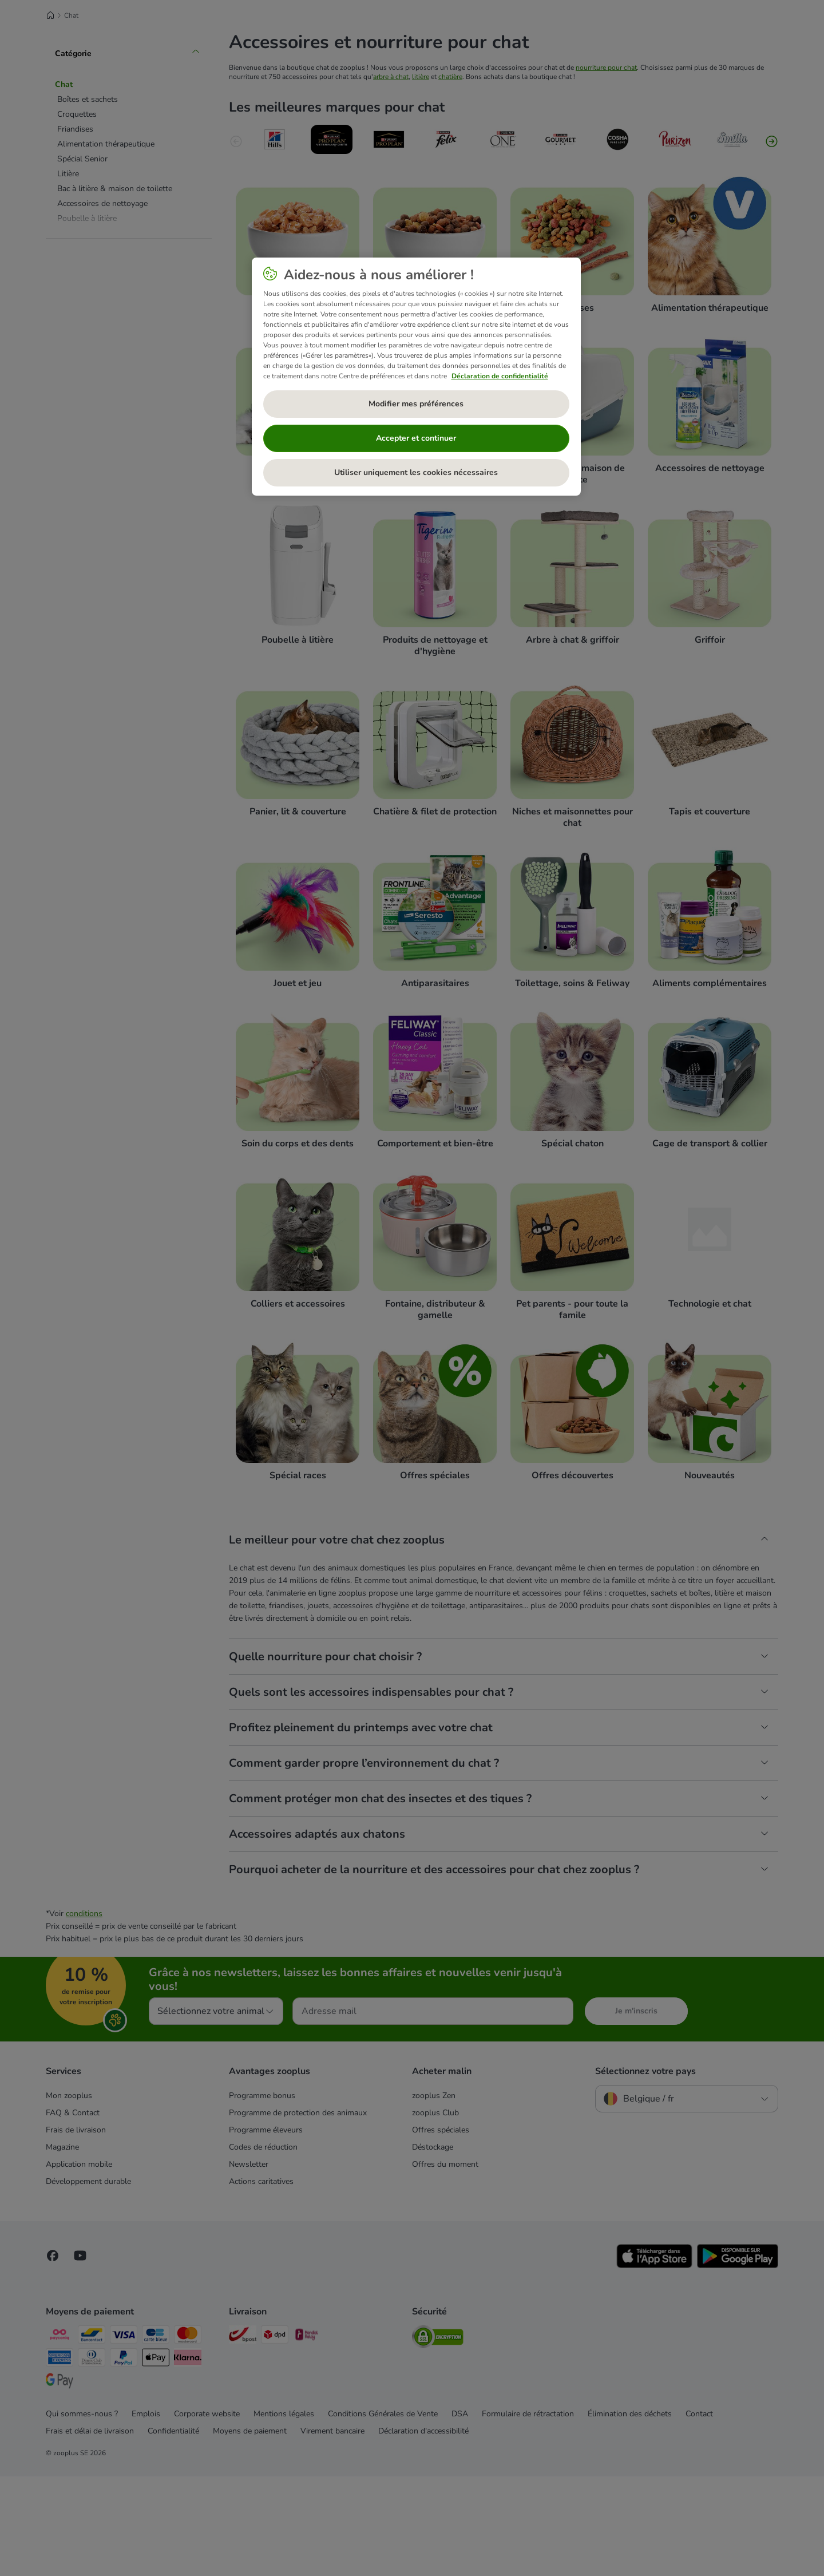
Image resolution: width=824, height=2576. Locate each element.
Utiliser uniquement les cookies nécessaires (416, 472)
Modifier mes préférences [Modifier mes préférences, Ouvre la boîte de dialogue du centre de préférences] (416, 403)
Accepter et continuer (416, 438)
